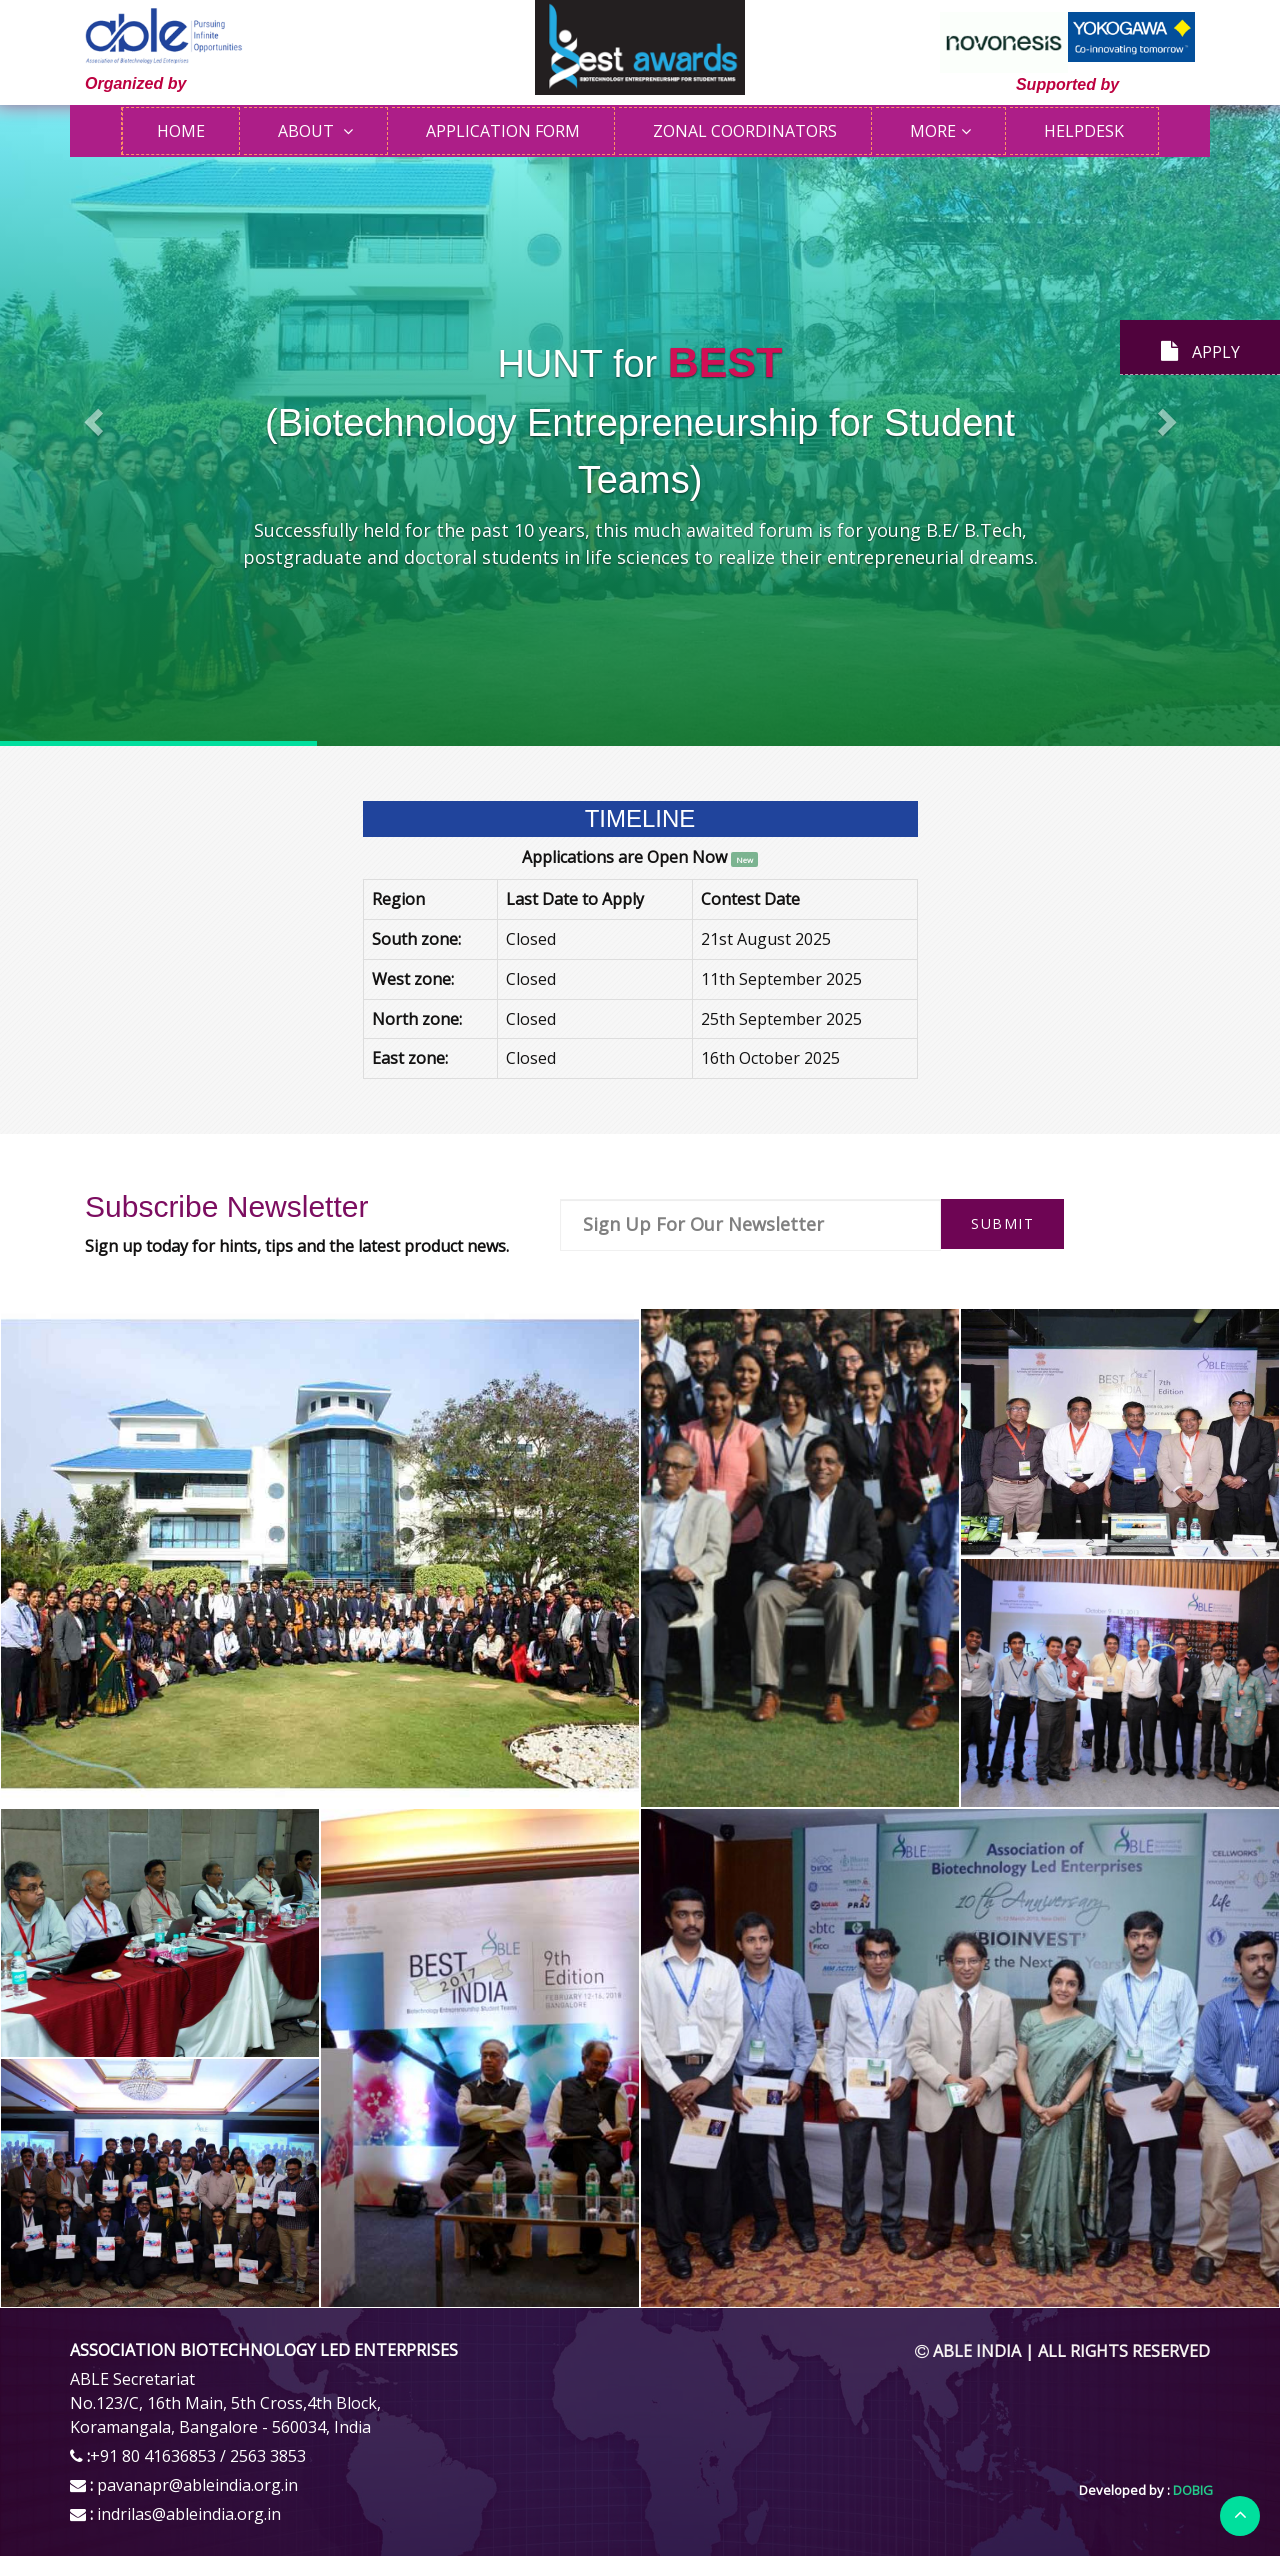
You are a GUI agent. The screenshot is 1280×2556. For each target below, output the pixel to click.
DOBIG (1191, 2490)
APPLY (1200, 352)
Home (181, 131)
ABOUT (308, 131)
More (933, 131)
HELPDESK (1084, 131)
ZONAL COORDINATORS (745, 131)
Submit (1002, 1223)
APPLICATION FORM (503, 131)
